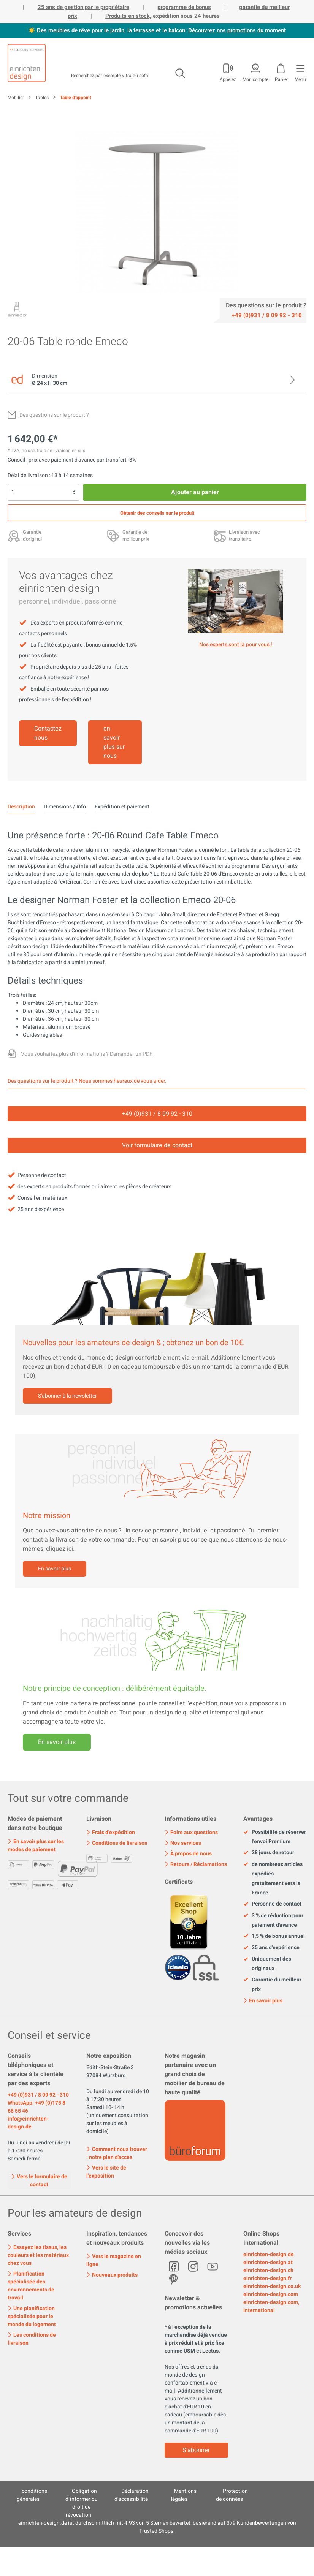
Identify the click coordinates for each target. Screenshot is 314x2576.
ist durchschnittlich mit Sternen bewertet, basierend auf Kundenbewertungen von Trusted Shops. (157, 2527)
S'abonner (196, 2450)
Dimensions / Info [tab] (65, 807)
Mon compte (255, 79)
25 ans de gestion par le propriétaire (83, 7)
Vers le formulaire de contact (39, 2180)
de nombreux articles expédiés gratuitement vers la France (273, 1879)
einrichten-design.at (268, 2262)
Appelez (228, 79)
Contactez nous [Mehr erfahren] (48, 733)
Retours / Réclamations (196, 1864)
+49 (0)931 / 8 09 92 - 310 (38, 2095)
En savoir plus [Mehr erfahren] (57, 1742)
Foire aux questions (191, 1832)
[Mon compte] (227, 71)
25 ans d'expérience (271, 1948)
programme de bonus (184, 7)
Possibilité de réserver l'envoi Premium (274, 1836)
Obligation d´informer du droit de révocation (81, 2503)
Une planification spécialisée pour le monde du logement (32, 2316)
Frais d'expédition (110, 1832)
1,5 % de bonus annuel (274, 1936)
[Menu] (299, 71)
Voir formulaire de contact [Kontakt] (157, 1145)
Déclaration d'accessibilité (131, 2495)
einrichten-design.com (270, 2294)
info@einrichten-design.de (28, 2123)
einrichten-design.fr (267, 2278)
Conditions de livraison (116, 1843)
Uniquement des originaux (267, 1963)
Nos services (183, 1843)
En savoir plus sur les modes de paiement (36, 1845)
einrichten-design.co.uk (272, 2286)
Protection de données (232, 2495)
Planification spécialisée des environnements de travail (31, 2286)
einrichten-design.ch (268, 2270)
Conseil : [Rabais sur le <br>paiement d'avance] (18, 460)
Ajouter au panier (195, 492)
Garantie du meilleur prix (272, 1984)
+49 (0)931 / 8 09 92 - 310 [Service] (157, 1113)
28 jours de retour (268, 1853)
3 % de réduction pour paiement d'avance (273, 1920)
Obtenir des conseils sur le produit (157, 513)
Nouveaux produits (112, 2275)
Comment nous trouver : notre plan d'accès (116, 2153)
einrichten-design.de (268, 2254)
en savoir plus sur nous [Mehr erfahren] (114, 742)
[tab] (21, 807)
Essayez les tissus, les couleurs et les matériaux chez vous (38, 2255)
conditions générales (32, 2495)
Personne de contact (272, 1904)
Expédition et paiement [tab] (122, 807)
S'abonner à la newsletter (67, 1396)
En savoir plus (54, 1569)
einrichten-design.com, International (271, 2306)
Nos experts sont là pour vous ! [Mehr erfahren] (235, 644)
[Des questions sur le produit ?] (48, 415)
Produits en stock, (128, 16)
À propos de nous (188, 1854)
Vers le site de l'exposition (106, 2172)
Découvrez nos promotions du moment (237, 30)
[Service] (266, 315)
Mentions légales (184, 2495)
